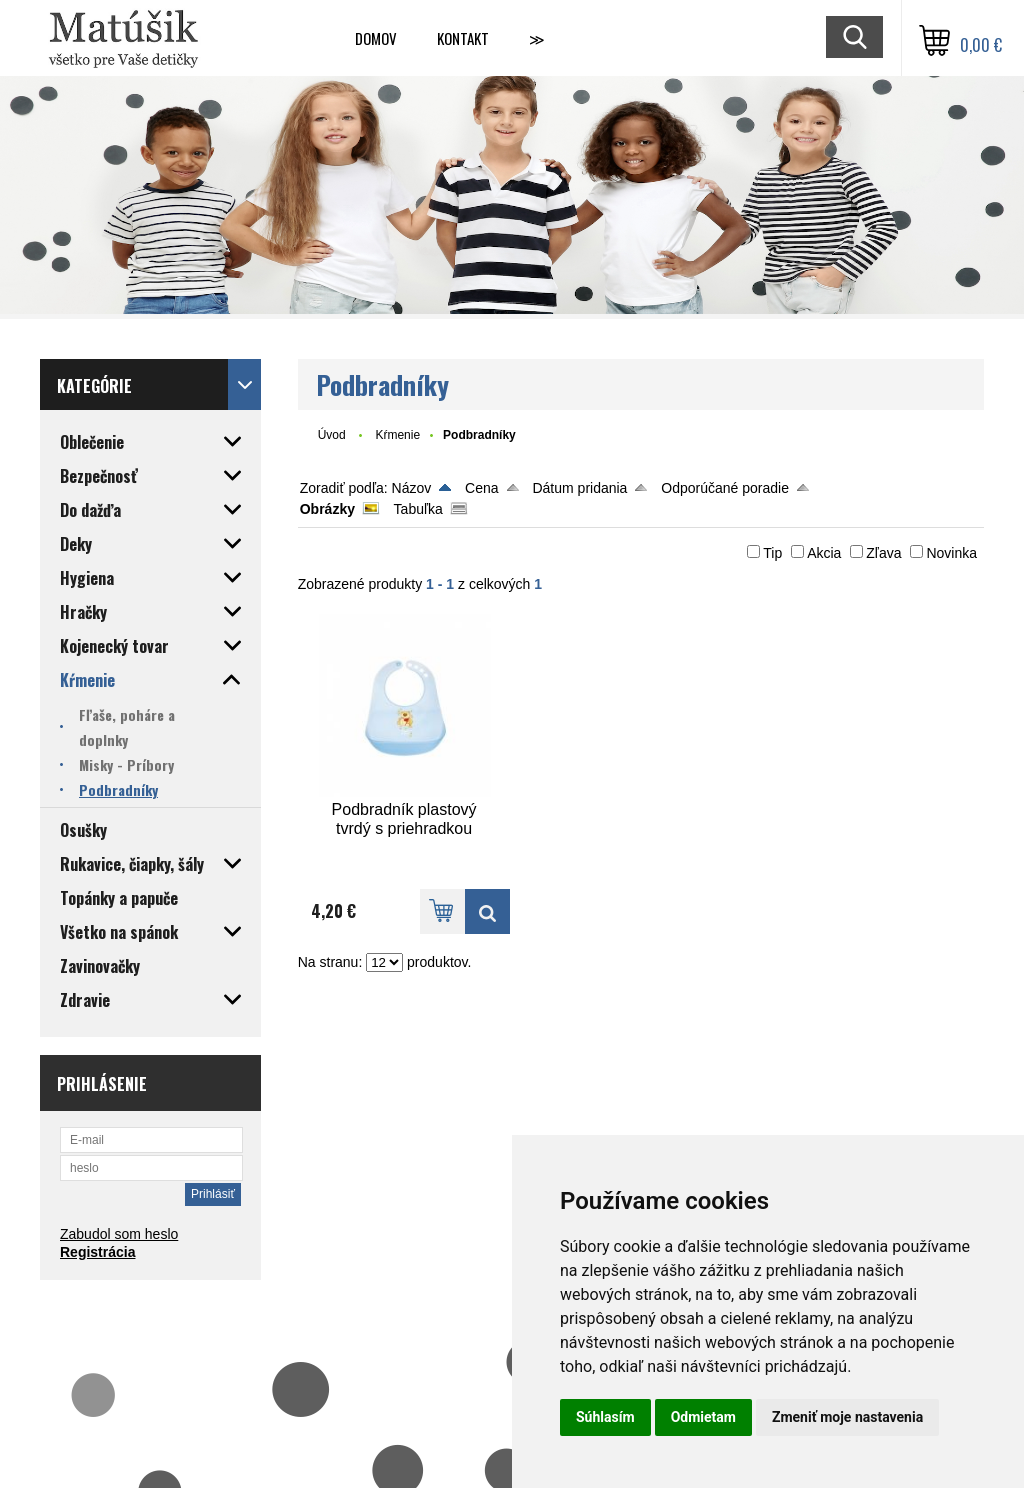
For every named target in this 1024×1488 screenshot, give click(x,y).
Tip (772, 553)
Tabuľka (418, 509)
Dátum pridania (579, 488)
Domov (376, 38)
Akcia (824, 553)
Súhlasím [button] (605, 1417)
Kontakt (463, 38)
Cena (481, 488)
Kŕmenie (397, 435)
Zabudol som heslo (119, 1234)
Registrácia (97, 1252)
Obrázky (327, 509)
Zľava (883, 553)
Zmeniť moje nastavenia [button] (847, 1417)
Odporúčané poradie (725, 488)
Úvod (332, 435)
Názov (412, 488)
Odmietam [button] (703, 1417)
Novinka (951, 553)
